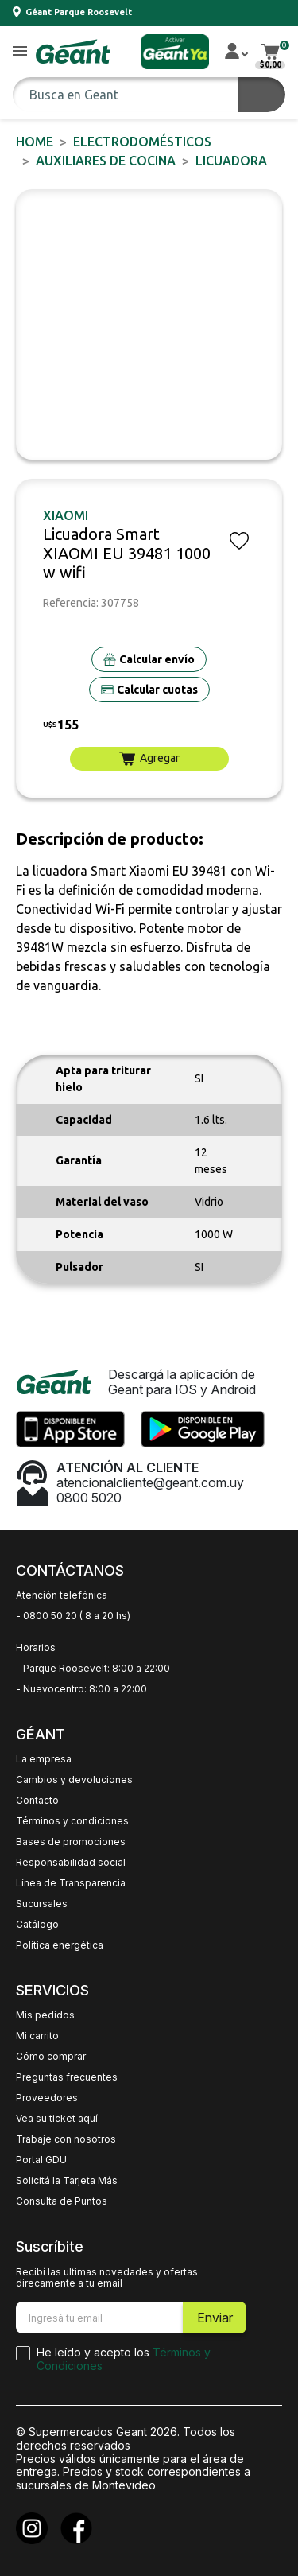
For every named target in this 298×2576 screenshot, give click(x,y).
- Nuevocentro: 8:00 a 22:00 (81, 1689)
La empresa (44, 1759)
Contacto (37, 1800)
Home (34, 141)
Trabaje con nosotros (66, 2139)
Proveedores (47, 2098)
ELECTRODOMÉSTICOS (142, 141)
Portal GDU (41, 2160)
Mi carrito (37, 2036)
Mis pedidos (45, 2015)
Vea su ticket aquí (57, 2118)
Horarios (36, 1648)
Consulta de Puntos (61, 2201)
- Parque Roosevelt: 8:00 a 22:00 (93, 1668)
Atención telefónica (61, 1595)
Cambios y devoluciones (74, 1780)
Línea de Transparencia (71, 1883)
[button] (20, 52)
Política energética (59, 1945)
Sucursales (42, 1904)
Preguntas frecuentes (67, 2077)
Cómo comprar (51, 2056)
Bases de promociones (71, 1842)
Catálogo (37, 1924)
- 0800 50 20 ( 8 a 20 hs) (73, 1616)
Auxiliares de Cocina (106, 160)
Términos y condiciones (72, 1821)
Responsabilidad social (71, 1862)
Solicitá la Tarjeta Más (67, 2181)
